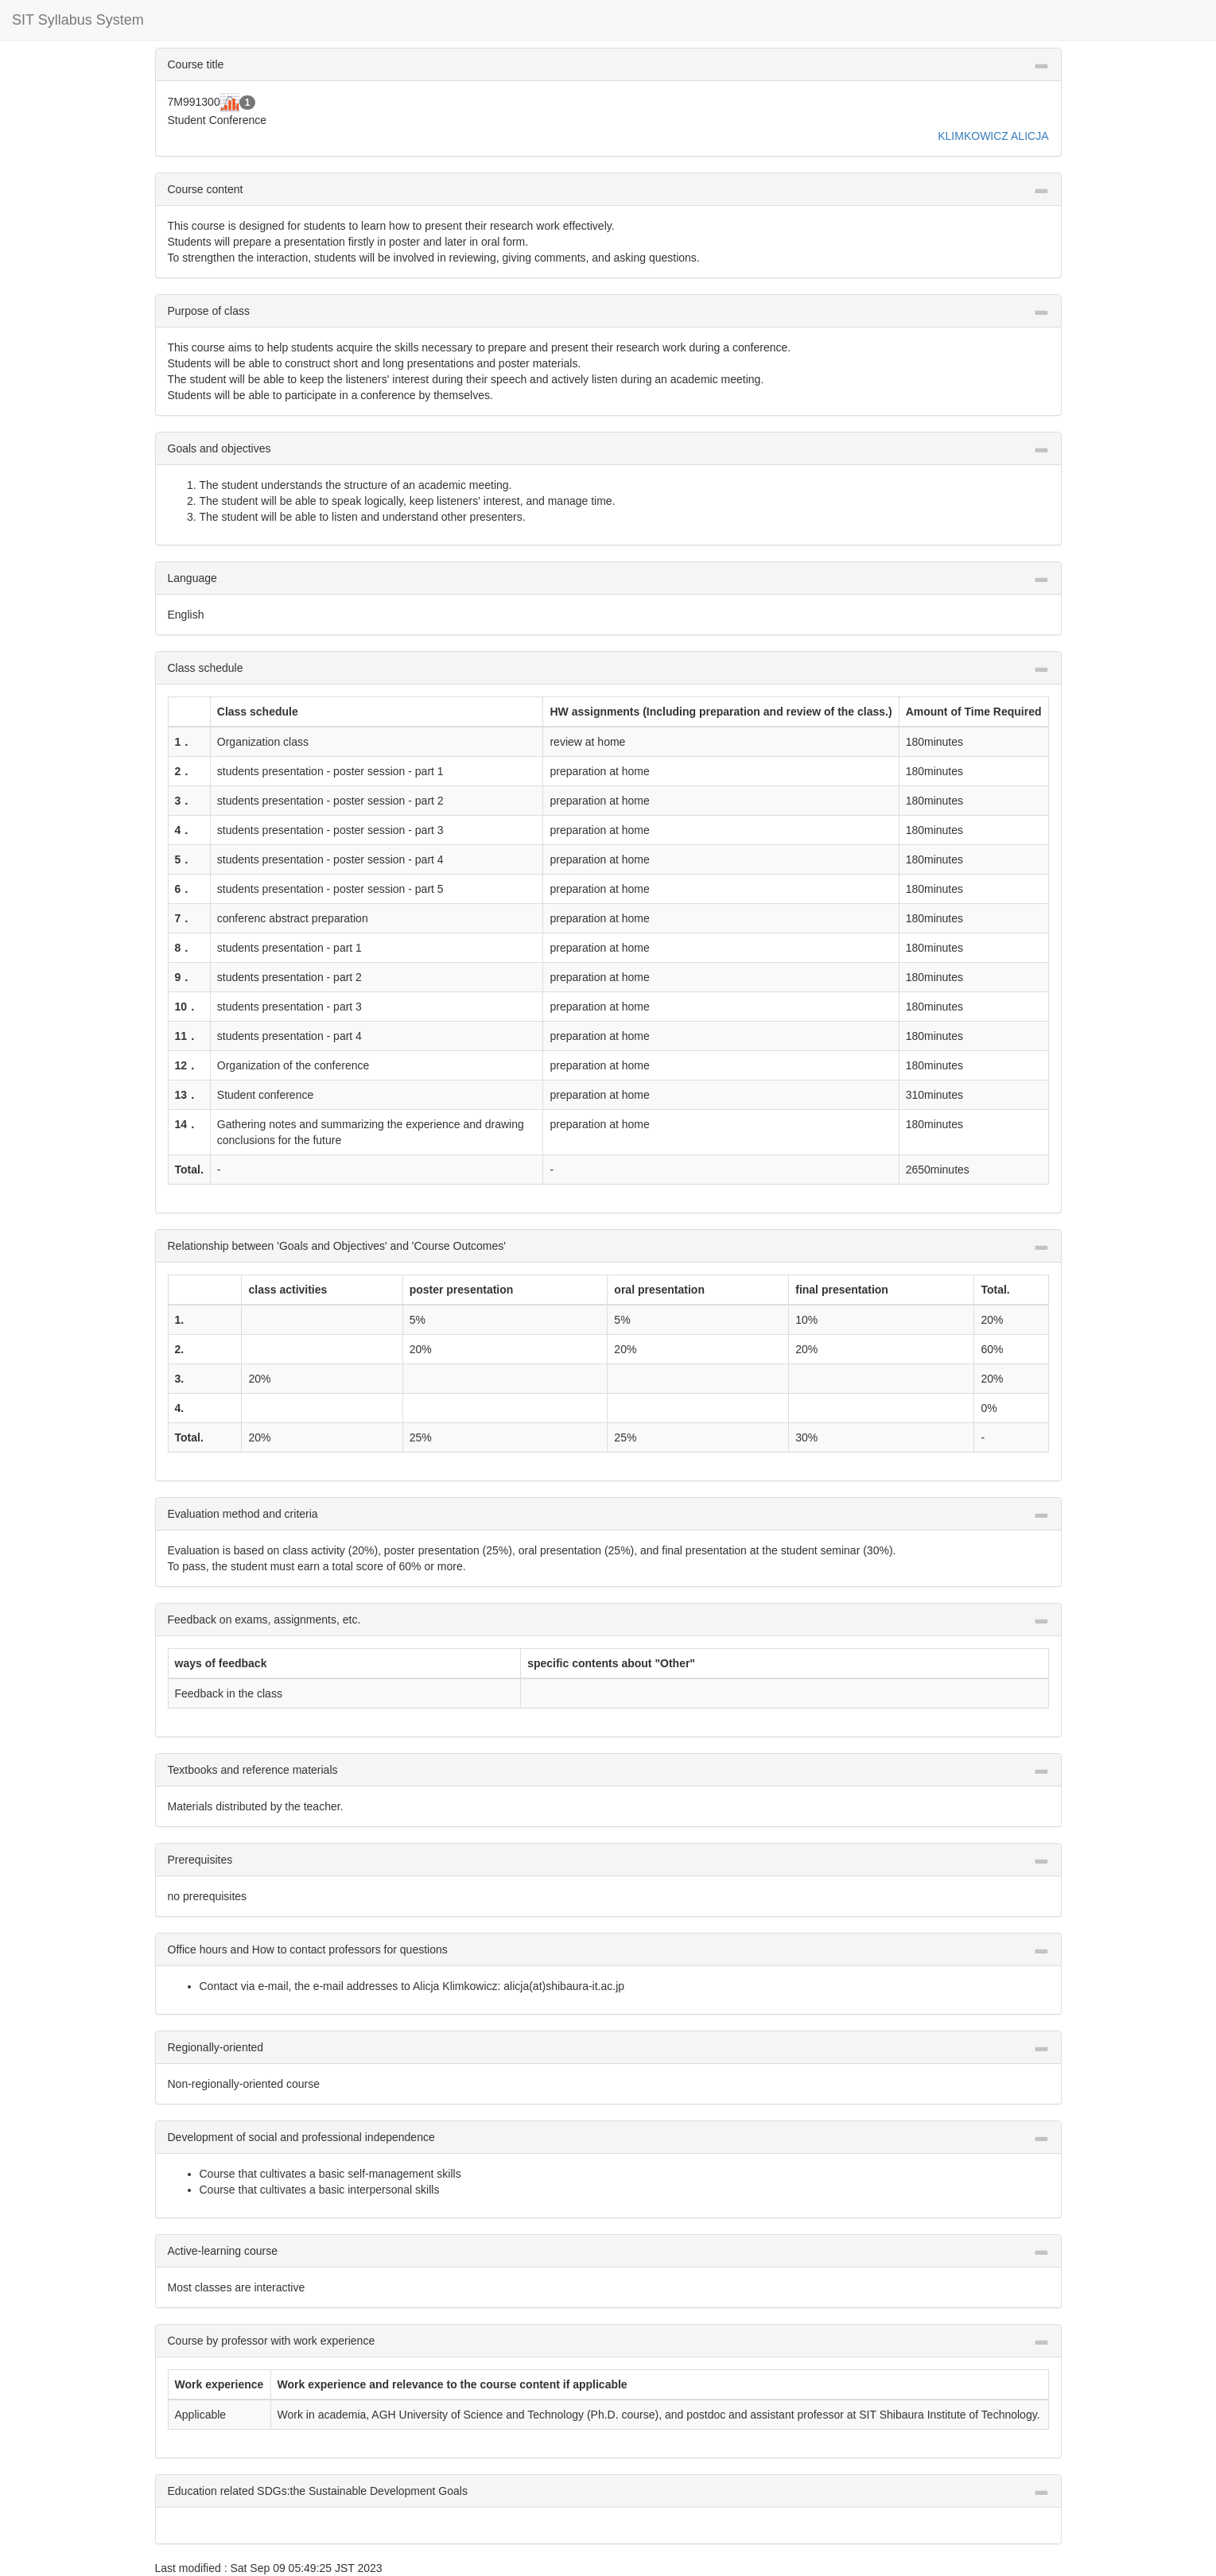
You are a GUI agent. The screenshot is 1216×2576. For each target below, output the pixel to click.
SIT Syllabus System (78, 20)
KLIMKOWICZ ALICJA (993, 136)
